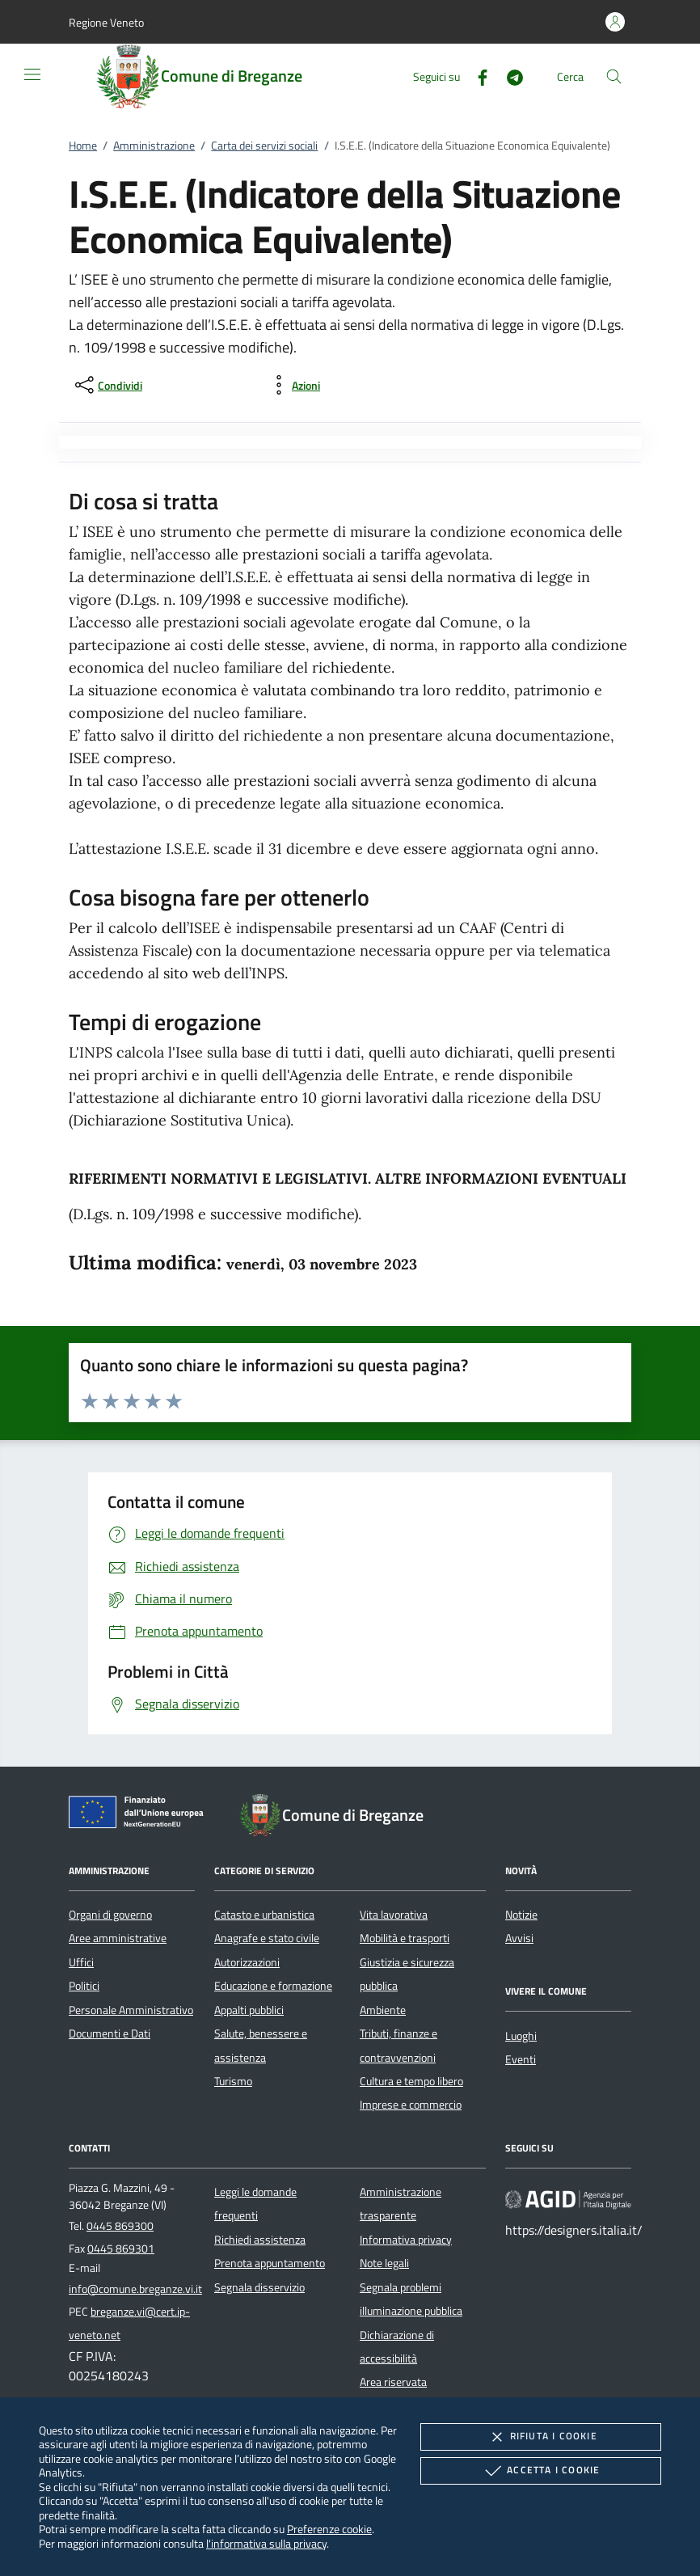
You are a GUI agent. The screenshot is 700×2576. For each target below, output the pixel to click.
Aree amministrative (118, 1938)
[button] (106, 22)
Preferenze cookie (329, 2528)
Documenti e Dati (109, 2033)
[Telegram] (508, 76)
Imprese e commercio (411, 2105)
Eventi (520, 2059)
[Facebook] (476, 76)
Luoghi (521, 2036)
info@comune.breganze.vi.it (135, 2289)
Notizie (521, 1915)
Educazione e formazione (273, 1986)
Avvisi (519, 1938)
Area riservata (393, 2382)
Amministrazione (154, 145)
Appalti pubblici (249, 2010)
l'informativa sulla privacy (266, 2543)
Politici (84, 1986)
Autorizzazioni (247, 1962)
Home (83, 145)
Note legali (384, 2263)
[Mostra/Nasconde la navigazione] (32, 74)
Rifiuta (540, 2437)
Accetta (540, 2471)
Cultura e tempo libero (411, 2081)
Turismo (233, 2081)
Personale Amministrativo (131, 2010)
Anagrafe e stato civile (266, 1938)
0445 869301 (120, 2248)
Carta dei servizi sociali (264, 145)
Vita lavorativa (394, 1915)
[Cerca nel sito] (614, 76)
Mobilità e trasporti (404, 1938)
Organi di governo (110, 1915)
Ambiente (383, 2010)
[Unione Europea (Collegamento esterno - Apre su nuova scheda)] (141, 1815)
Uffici (81, 1962)
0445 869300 (120, 2226)
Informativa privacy (406, 2240)
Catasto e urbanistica (264, 1915)
